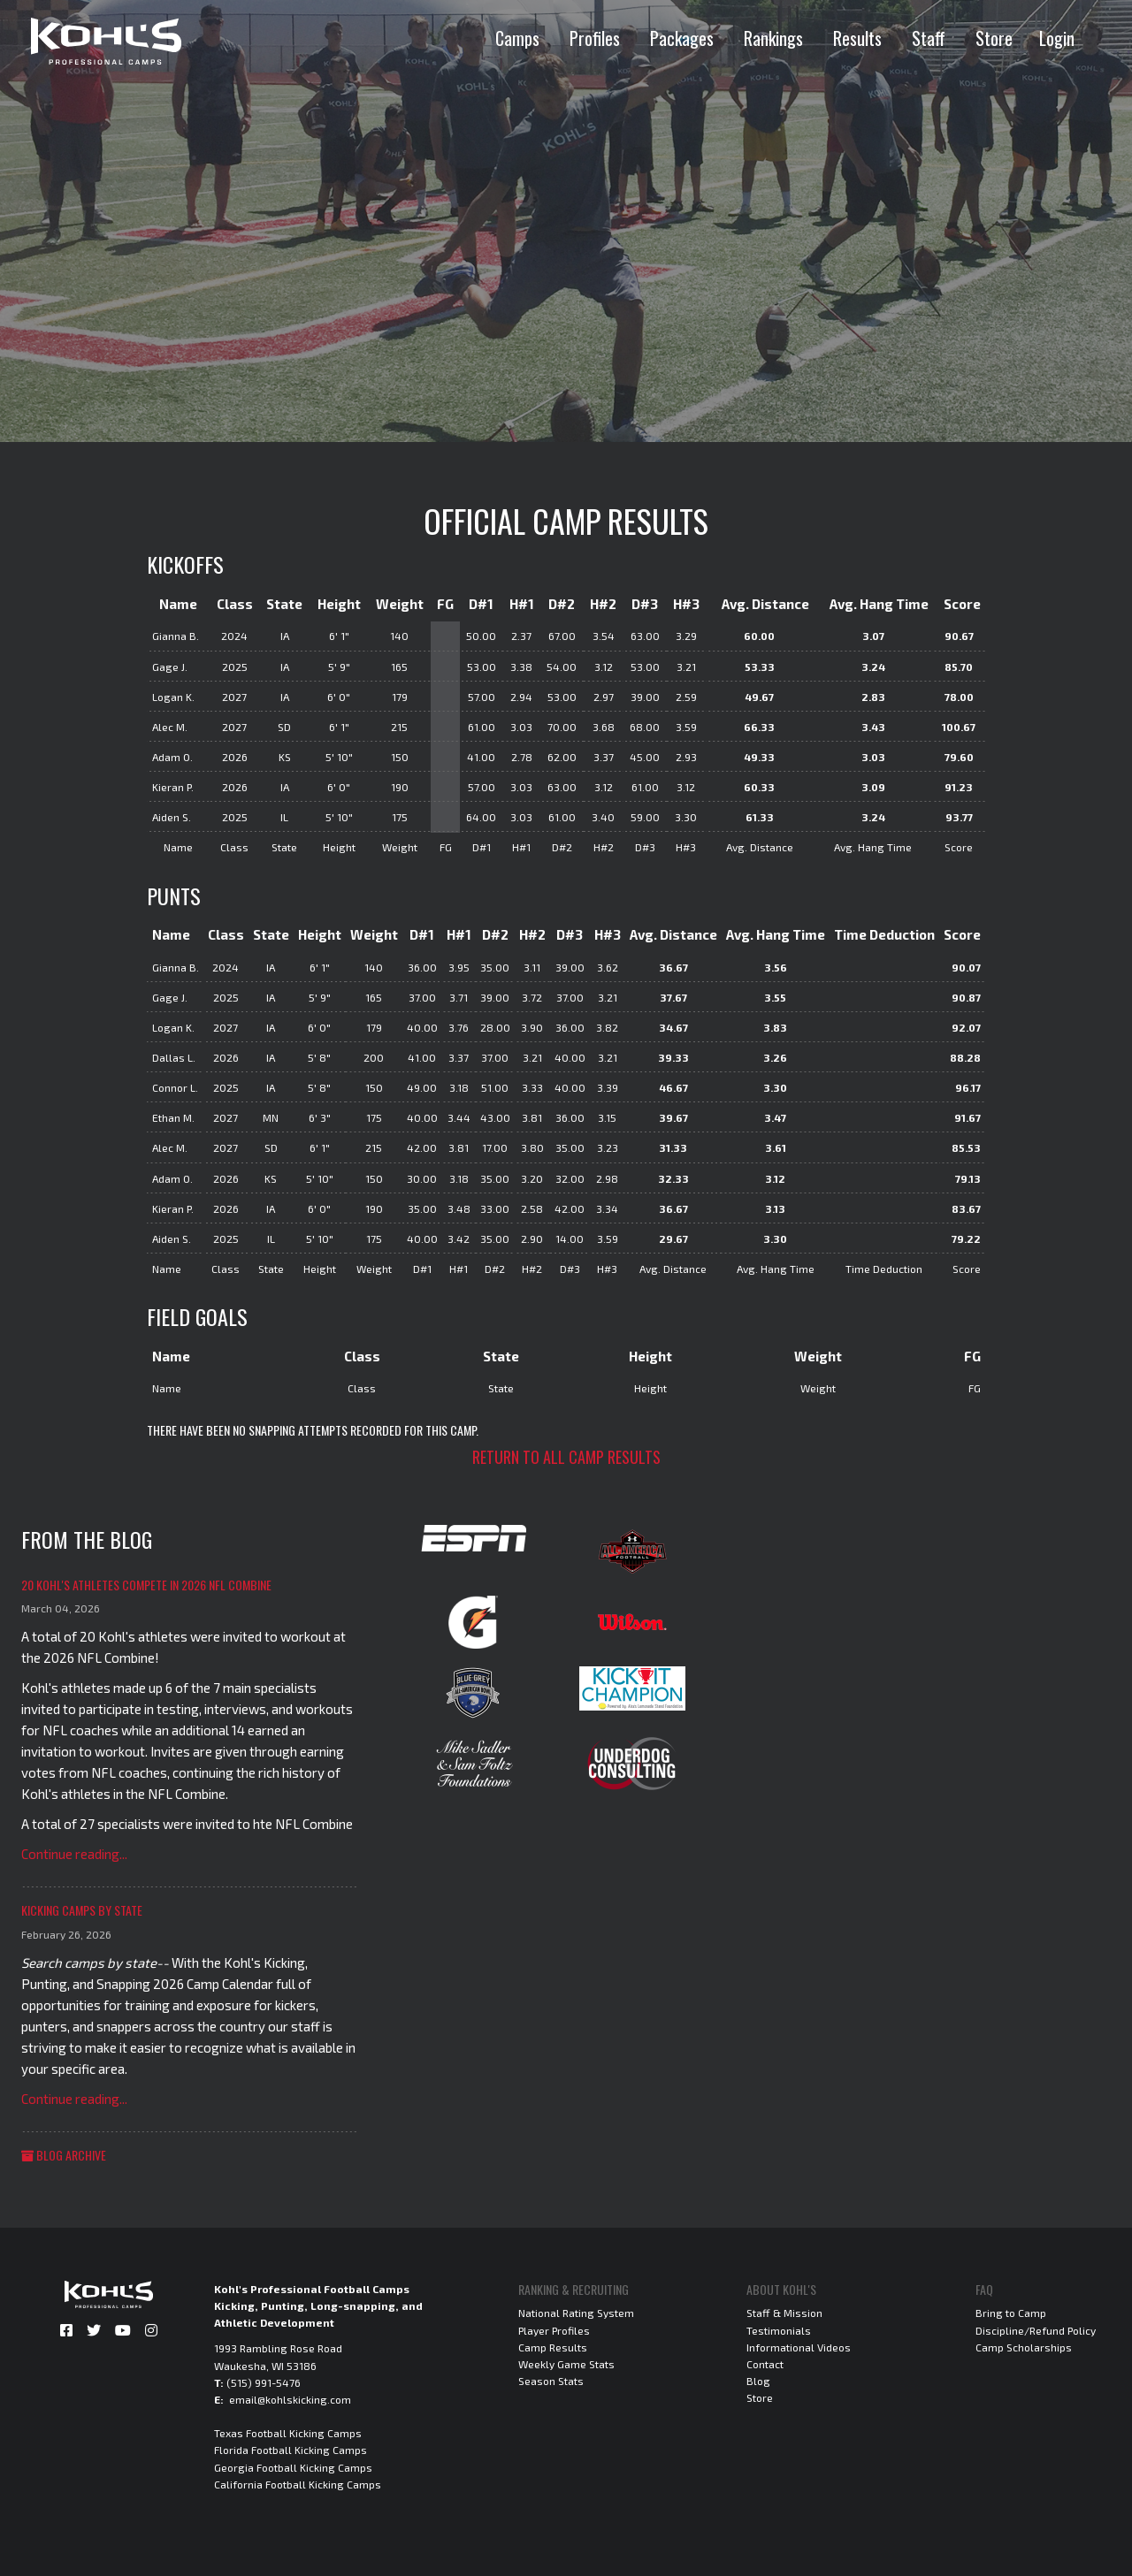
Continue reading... (74, 1854)
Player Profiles (554, 2330)
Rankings (773, 38)
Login (1057, 38)
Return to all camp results (566, 1456)
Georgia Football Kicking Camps (293, 2467)
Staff (928, 38)
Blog (758, 2380)
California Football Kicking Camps (297, 2484)
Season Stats (551, 2380)
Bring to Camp (1010, 2312)
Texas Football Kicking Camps (288, 2433)
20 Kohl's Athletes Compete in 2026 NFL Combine (146, 1584)
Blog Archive (63, 2154)
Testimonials (778, 2330)
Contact (765, 2364)
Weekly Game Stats (566, 2364)
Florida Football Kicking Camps (290, 2449)
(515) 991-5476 (263, 2382)
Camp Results (552, 2347)
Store (994, 38)
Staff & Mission (784, 2312)
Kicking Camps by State (81, 1910)
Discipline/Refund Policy (1035, 2330)
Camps (517, 38)
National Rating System (576, 2312)
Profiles (595, 38)
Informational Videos (798, 2347)
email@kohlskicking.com (290, 2399)
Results (857, 38)
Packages (682, 38)
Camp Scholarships (1023, 2347)
